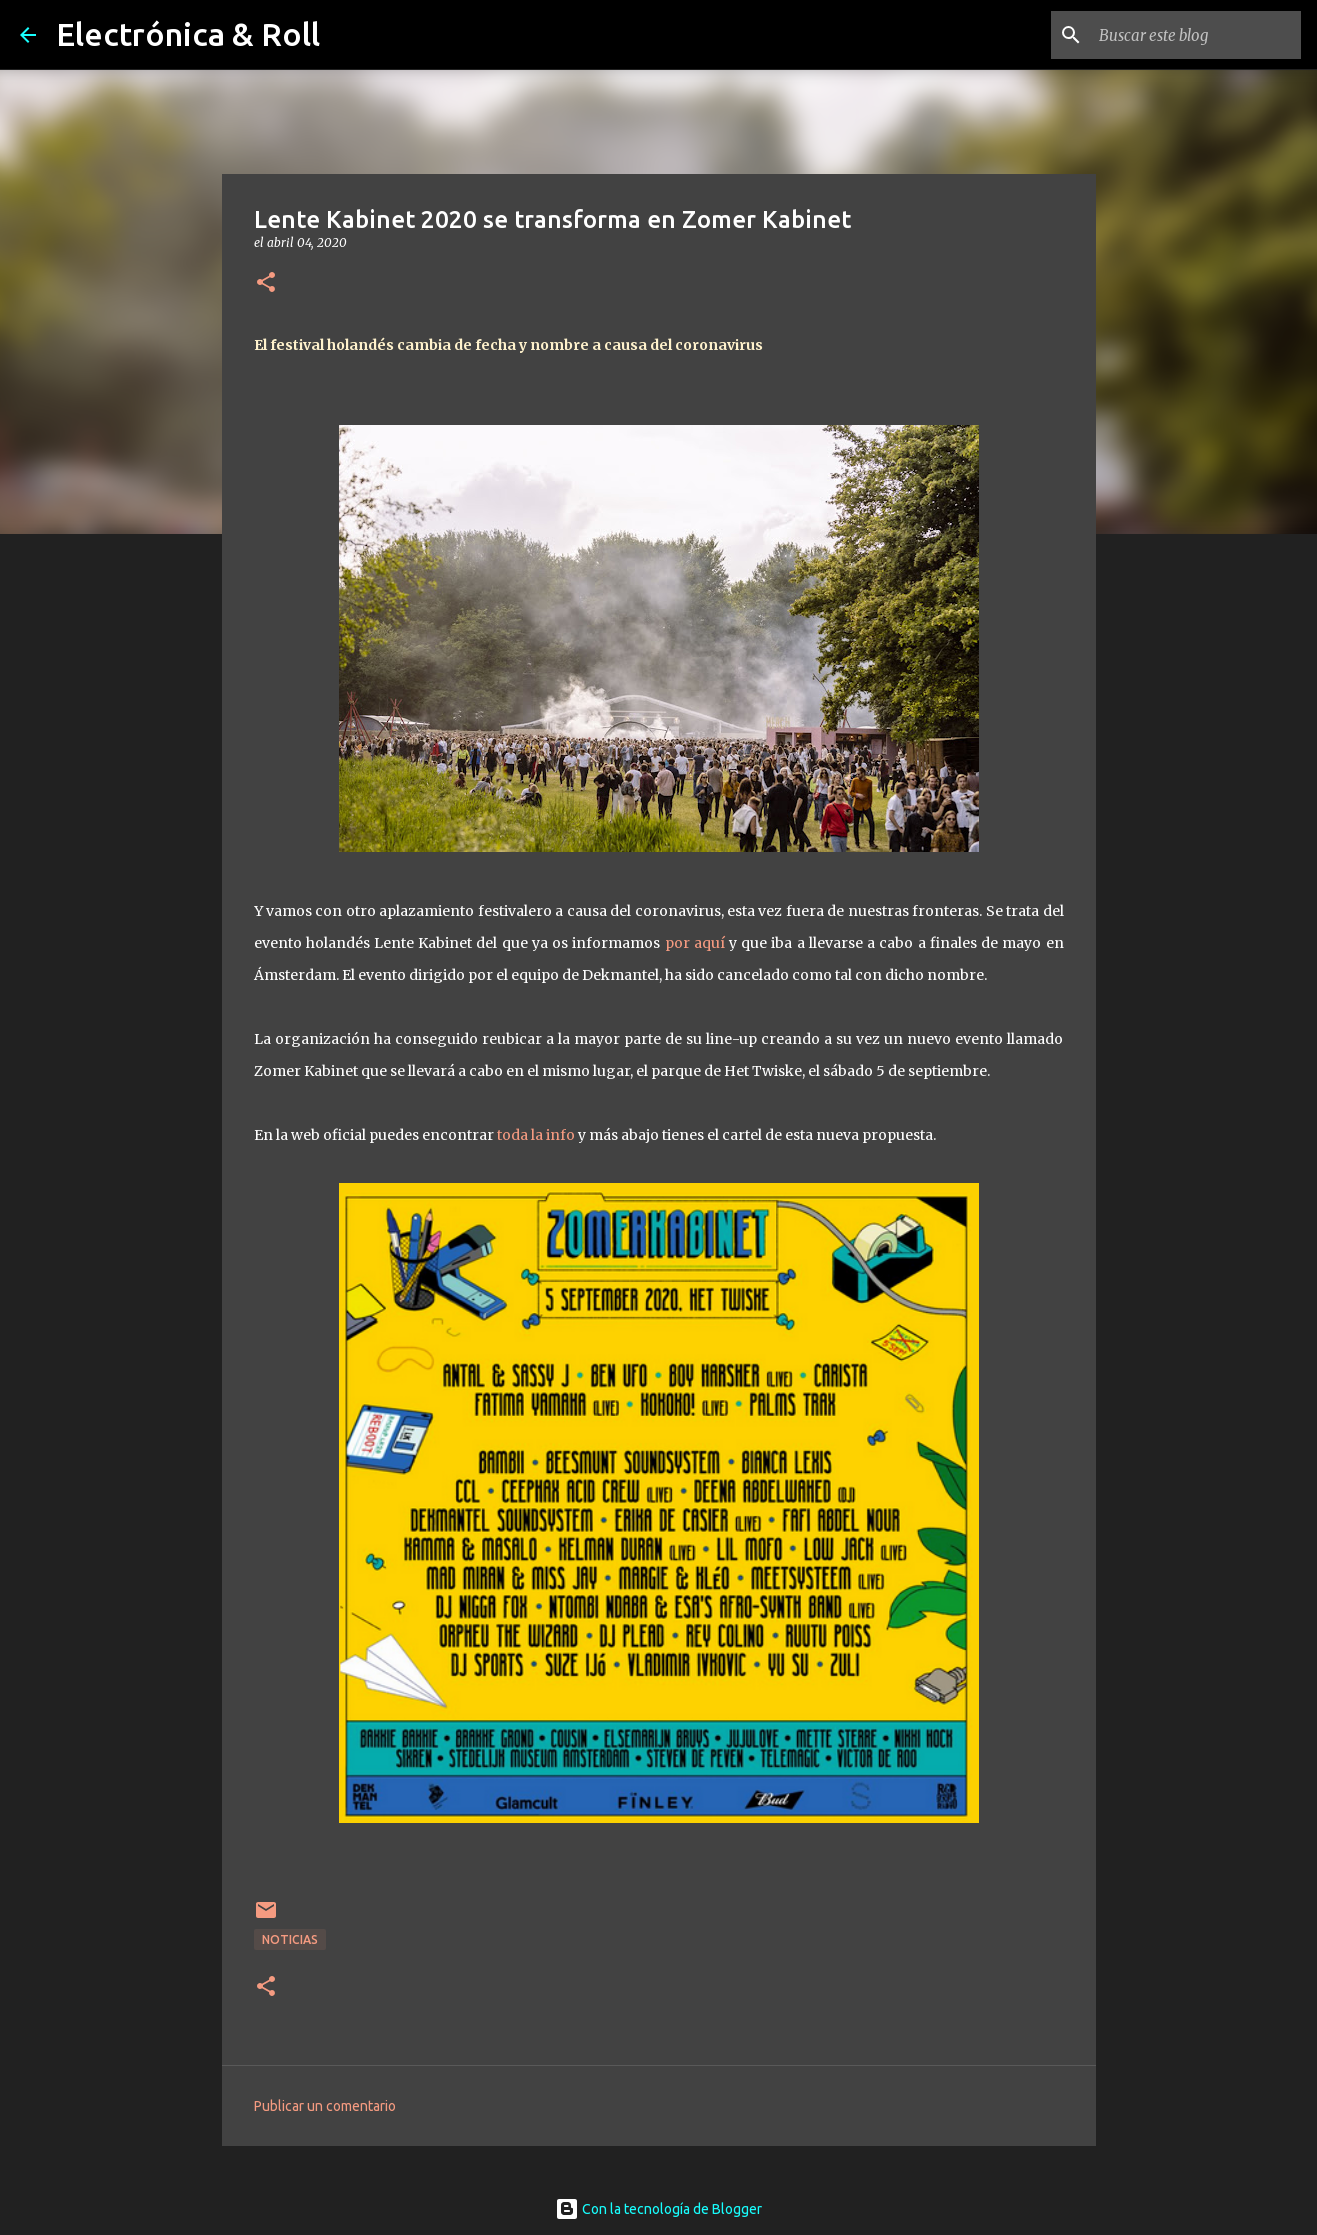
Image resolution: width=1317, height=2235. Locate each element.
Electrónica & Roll (188, 34)
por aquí (695, 943)
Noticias (290, 1939)
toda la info (536, 1135)
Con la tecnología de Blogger (658, 2209)
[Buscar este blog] (1196, 35)
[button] (266, 283)
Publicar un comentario (325, 2106)
